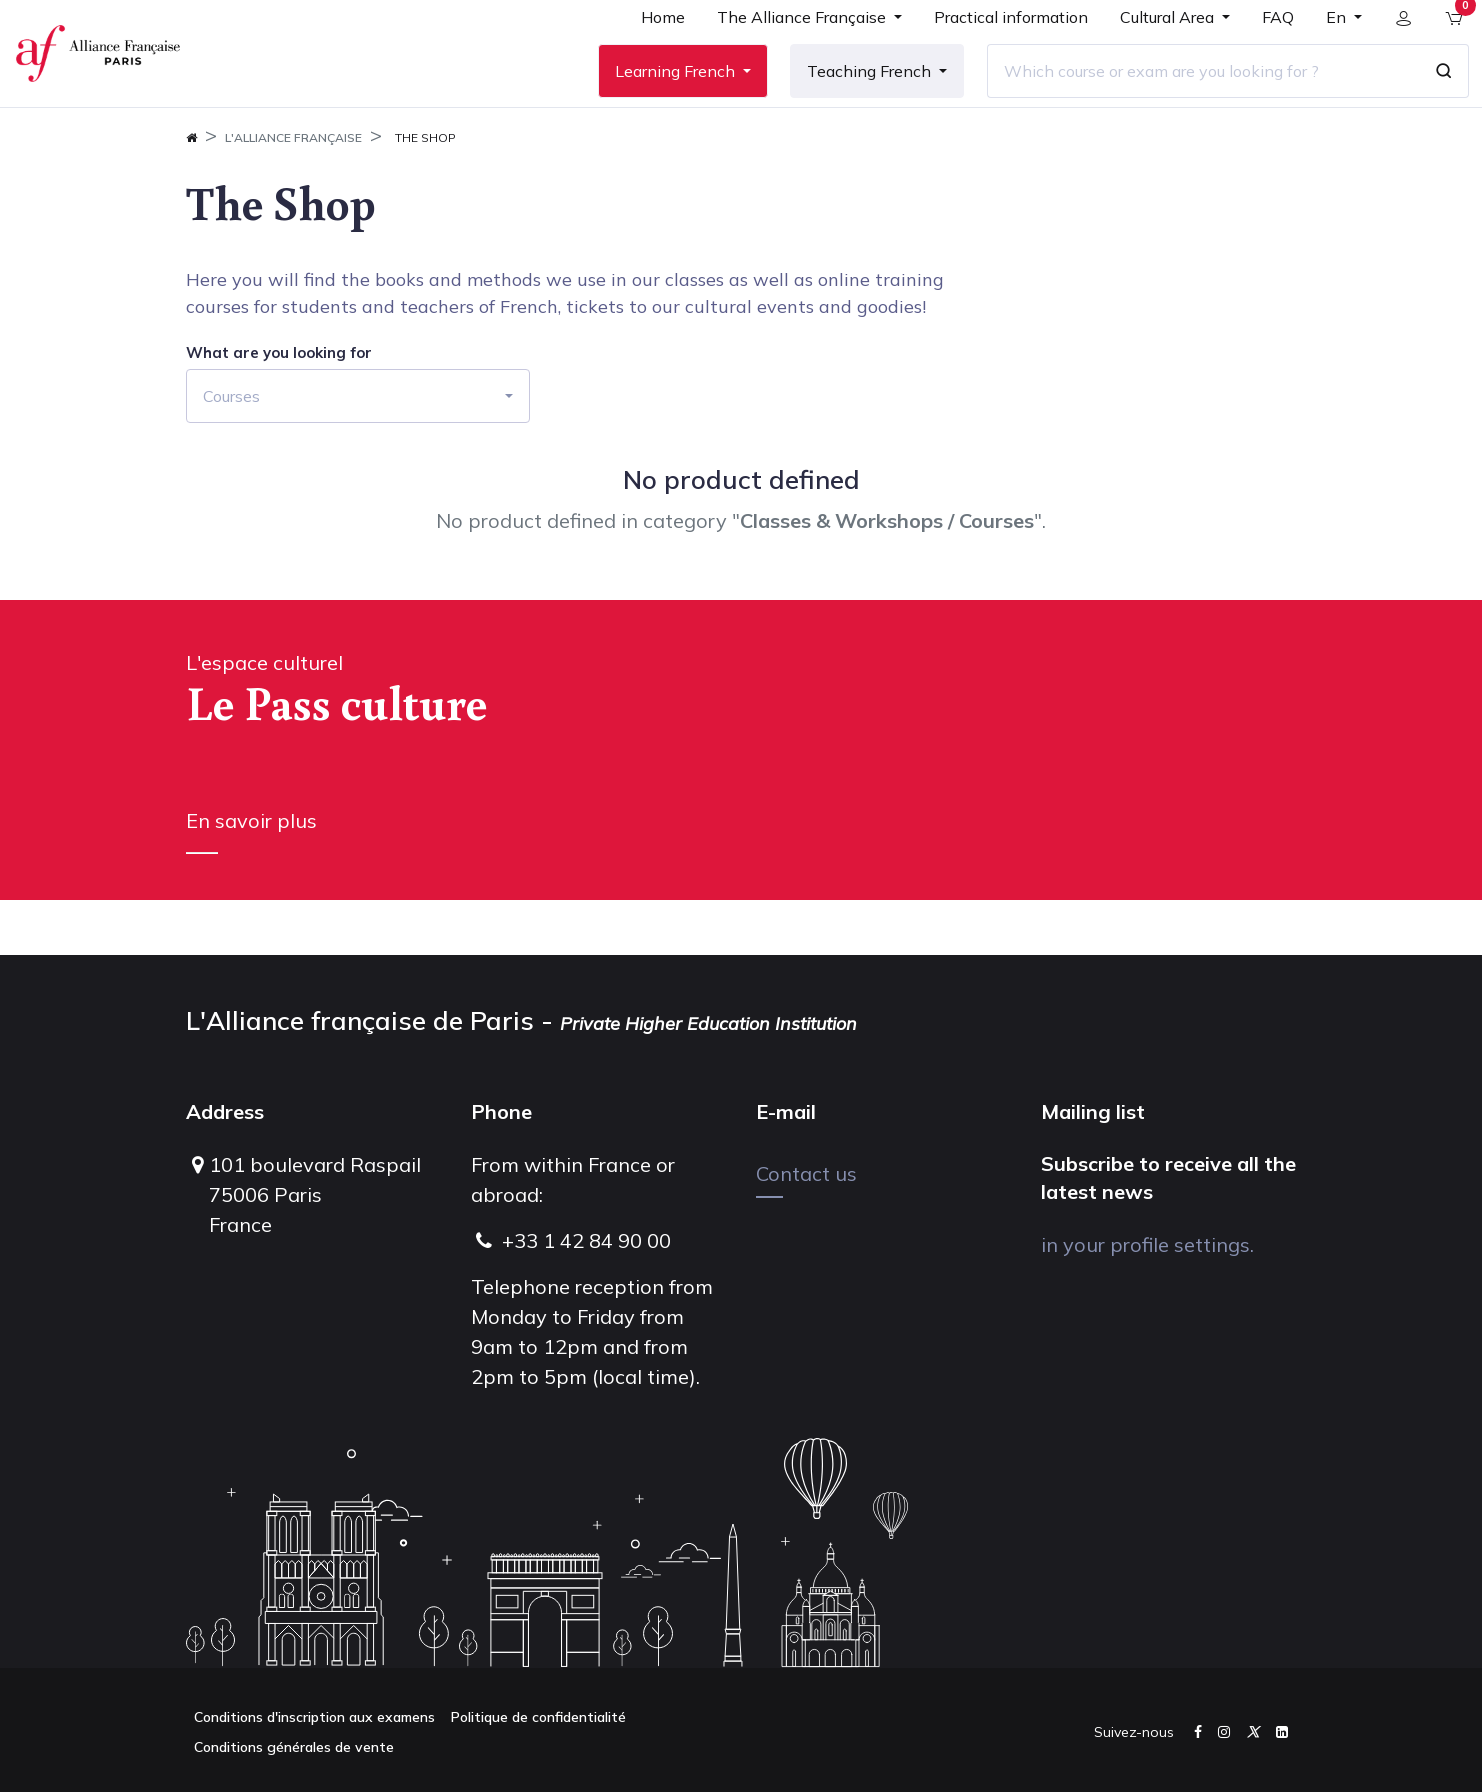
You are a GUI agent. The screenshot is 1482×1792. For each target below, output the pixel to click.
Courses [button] (231, 451)
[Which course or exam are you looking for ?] (1189, 99)
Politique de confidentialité (538, 1717)
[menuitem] (649, 52)
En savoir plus (251, 875)
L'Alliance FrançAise (293, 192)
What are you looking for (279, 408)
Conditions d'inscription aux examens (314, 1717)
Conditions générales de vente (294, 1747)
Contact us (806, 1173)
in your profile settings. (1147, 1244)
